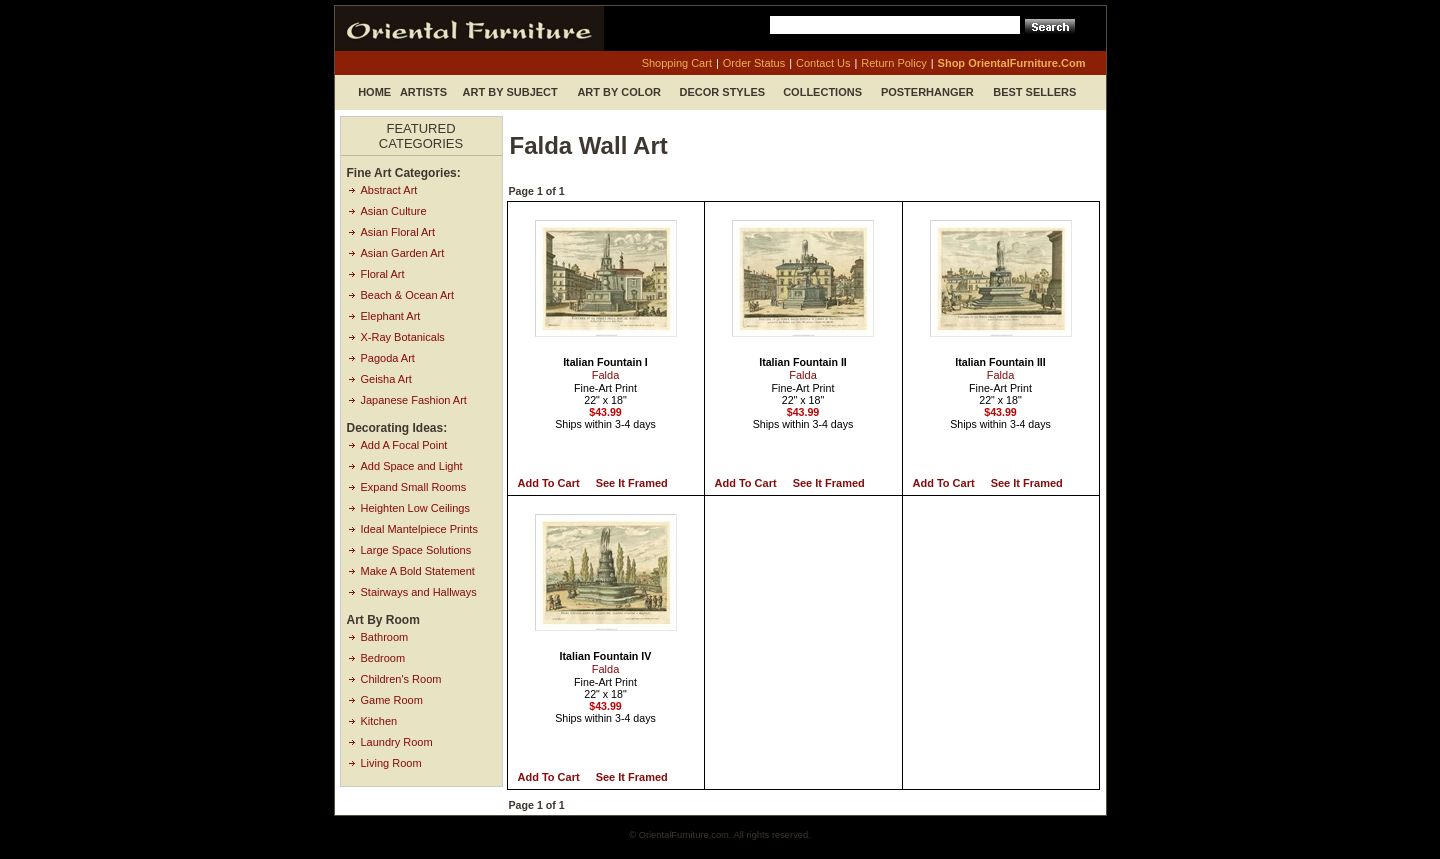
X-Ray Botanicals (403, 337)
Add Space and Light (412, 466)
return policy (893, 63)
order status (754, 63)
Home (374, 92)
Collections (822, 92)
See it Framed (632, 483)
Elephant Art (391, 316)
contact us (823, 63)
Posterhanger (927, 92)
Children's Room (401, 679)
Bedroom (383, 658)
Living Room (391, 763)
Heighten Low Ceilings (415, 508)
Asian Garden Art (403, 253)
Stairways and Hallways (419, 592)
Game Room (392, 700)
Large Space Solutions (416, 550)
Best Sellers (1034, 92)
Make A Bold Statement (418, 571)
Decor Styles (723, 92)
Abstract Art (389, 190)
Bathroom (385, 637)
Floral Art (383, 274)
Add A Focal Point (404, 445)
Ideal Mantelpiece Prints (419, 529)
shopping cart (677, 63)
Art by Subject (510, 92)
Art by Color (619, 92)
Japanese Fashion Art (414, 400)
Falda (606, 375)
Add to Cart (549, 483)
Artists (423, 92)
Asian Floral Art (398, 232)
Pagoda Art (388, 358)
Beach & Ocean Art (408, 295)
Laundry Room (397, 742)
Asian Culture (394, 211)
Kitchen (379, 721)
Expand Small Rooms (414, 487)
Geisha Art (386, 379)
